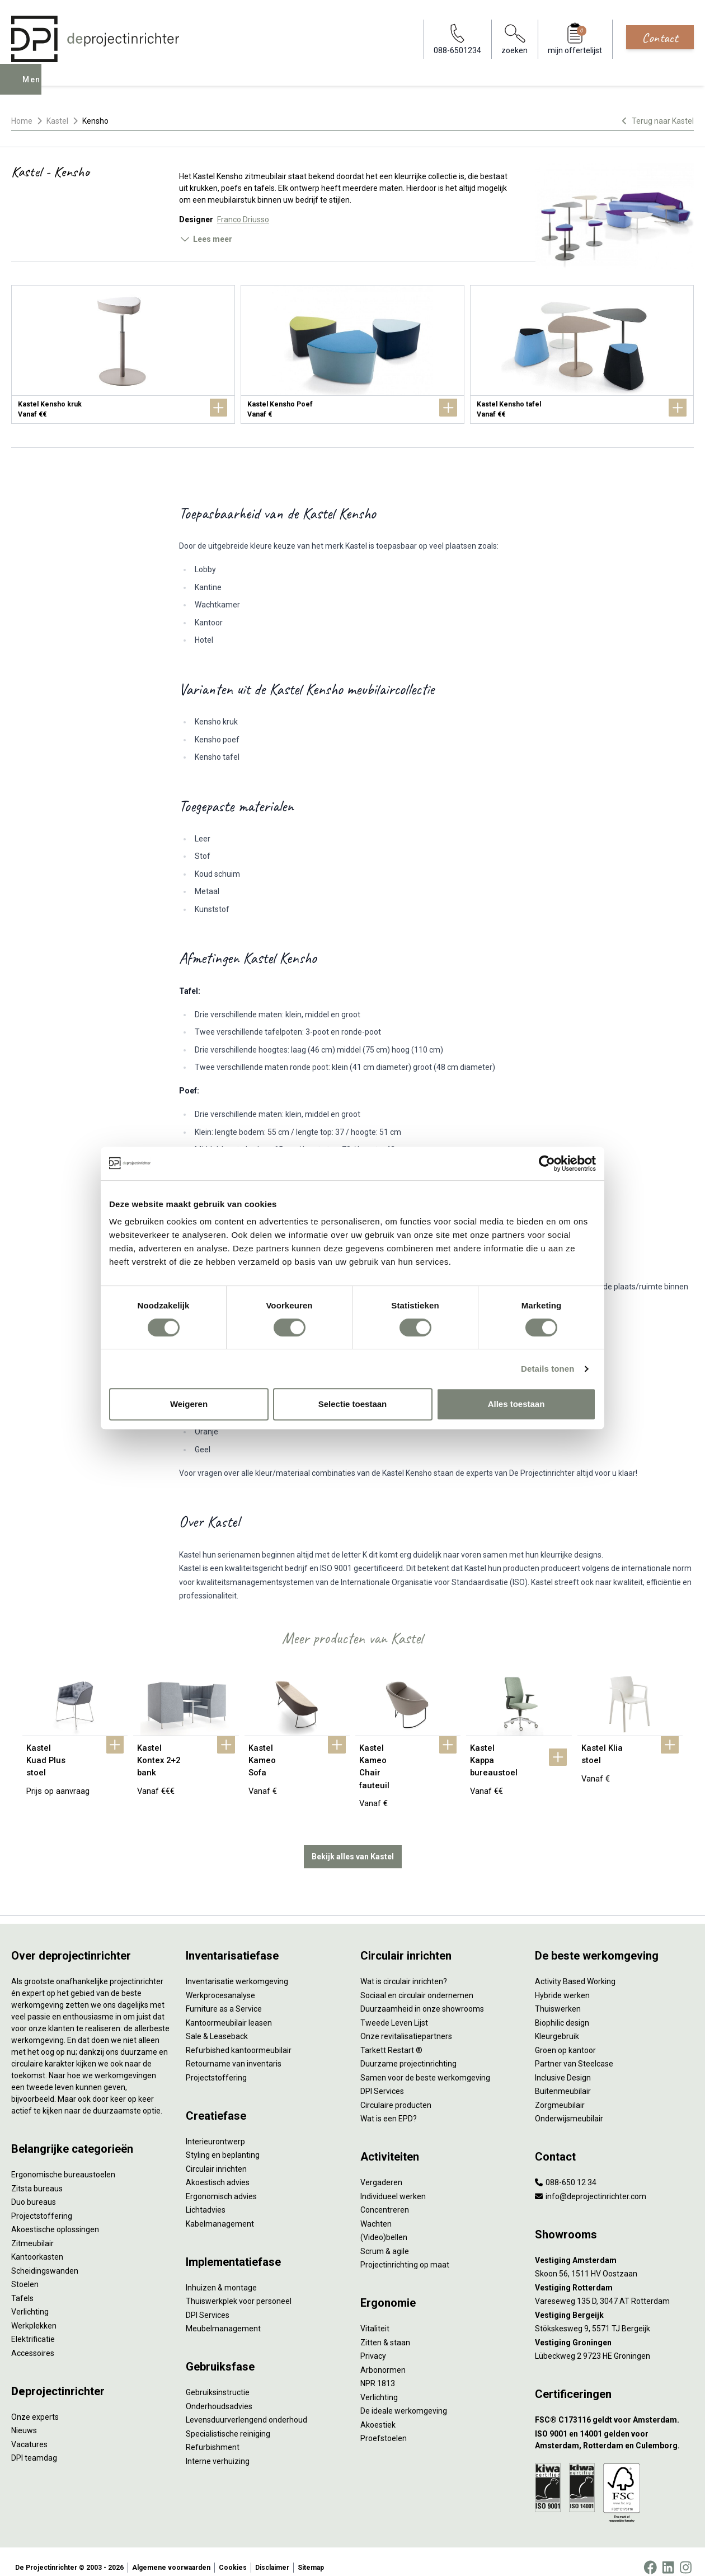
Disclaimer (272, 2556)
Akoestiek (378, 2413)
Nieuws (24, 2419)
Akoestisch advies (218, 2171)
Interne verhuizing (218, 2449)
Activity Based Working (575, 1970)
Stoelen (25, 2273)
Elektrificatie (33, 2327)
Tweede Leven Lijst (394, 2011)
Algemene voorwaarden (171, 2556)
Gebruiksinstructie (218, 2381)
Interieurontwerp (215, 2129)
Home (21, 120)
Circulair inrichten (216, 2157)
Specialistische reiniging (228, 2422)
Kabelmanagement (220, 2212)
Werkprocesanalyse (220, 1983)
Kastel (57, 120)
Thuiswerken (558, 1997)
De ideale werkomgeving (403, 2399)
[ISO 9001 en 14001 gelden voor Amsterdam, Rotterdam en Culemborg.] (614, 2428)
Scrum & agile (384, 2239)
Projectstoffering (41, 2204)
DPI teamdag (34, 2446)
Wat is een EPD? (388, 2107)
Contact (660, 37)
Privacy (373, 2344)
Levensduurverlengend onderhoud (246, 2408)
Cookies (233, 2556)
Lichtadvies (205, 2198)
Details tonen (547, 1368)
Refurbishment (212, 2436)
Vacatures (29, 2432)
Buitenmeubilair (563, 2079)
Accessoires (32, 2341)
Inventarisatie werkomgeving (237, 1970)
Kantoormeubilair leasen (229, 2011)
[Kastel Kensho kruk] (123, 354)
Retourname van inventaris (233, 2052)
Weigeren (189, 1404)
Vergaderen (381, 2171)
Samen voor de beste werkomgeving (425, 2065)
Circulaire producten (395, 2093)
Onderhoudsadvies (219, 2394)
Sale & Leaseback (217, 2025)
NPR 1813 (377, 2372)
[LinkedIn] (668, 2555)
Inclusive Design (563, 2065)
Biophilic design (562, 2011)
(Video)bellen (383, 2226)
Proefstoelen (383, 2427)
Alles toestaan (516, 1404)
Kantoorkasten (37, 2245)
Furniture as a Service (224, 1997)
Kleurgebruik (557, 2025)
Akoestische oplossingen (55, 2218)
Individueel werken (393, 2184)
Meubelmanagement (223, 2317)
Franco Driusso (243, 219)
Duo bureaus (33, 2190)
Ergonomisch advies (221, 2184)
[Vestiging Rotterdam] (614, 2276)
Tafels (22, 2286)
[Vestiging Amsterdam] (614, 2249)
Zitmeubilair (32, 2231)
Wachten (376, 2212)
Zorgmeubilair (560, 2093)
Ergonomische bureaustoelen (63, 2163)
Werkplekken (34, 2313)
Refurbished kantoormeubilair (239, 2038)
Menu (35, 87)
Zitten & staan (385, 2330)
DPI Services (207, 2303)
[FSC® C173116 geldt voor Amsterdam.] (614, 2409)
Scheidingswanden (44, 2259)
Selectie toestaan (352, 1404)
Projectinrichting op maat (404, 2253)
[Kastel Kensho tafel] (582, 354)
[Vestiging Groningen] (614, 2331)
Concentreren (384, 2198)
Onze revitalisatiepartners (406, 2025)
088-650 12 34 (565, 2171)
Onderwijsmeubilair (569, 2107)
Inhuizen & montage (221, 2275)
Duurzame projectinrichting (408, 2052)
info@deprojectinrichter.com (590, 2184)
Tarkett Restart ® (391, 2038)
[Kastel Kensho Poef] (352, 354)
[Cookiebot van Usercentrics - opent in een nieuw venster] (547, 1163)
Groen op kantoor (565, 2038)
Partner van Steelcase (574, 2052)
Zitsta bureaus (37, 2176)
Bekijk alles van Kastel (353, 1844)
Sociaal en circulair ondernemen (416, 1983)
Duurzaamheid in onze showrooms (422, 1997)
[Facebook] (650, 2555)
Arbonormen (383, 2358)
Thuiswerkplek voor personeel (239, 2289)
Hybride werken (562, 1983)
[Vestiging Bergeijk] (614, 2303)
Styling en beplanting (223, 2143)
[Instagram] (686, 2555)
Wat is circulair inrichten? (403, 1970)
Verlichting (30, 2300)
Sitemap (311, 2556)
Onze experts (35, 2405)
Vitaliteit (374, 2317)
